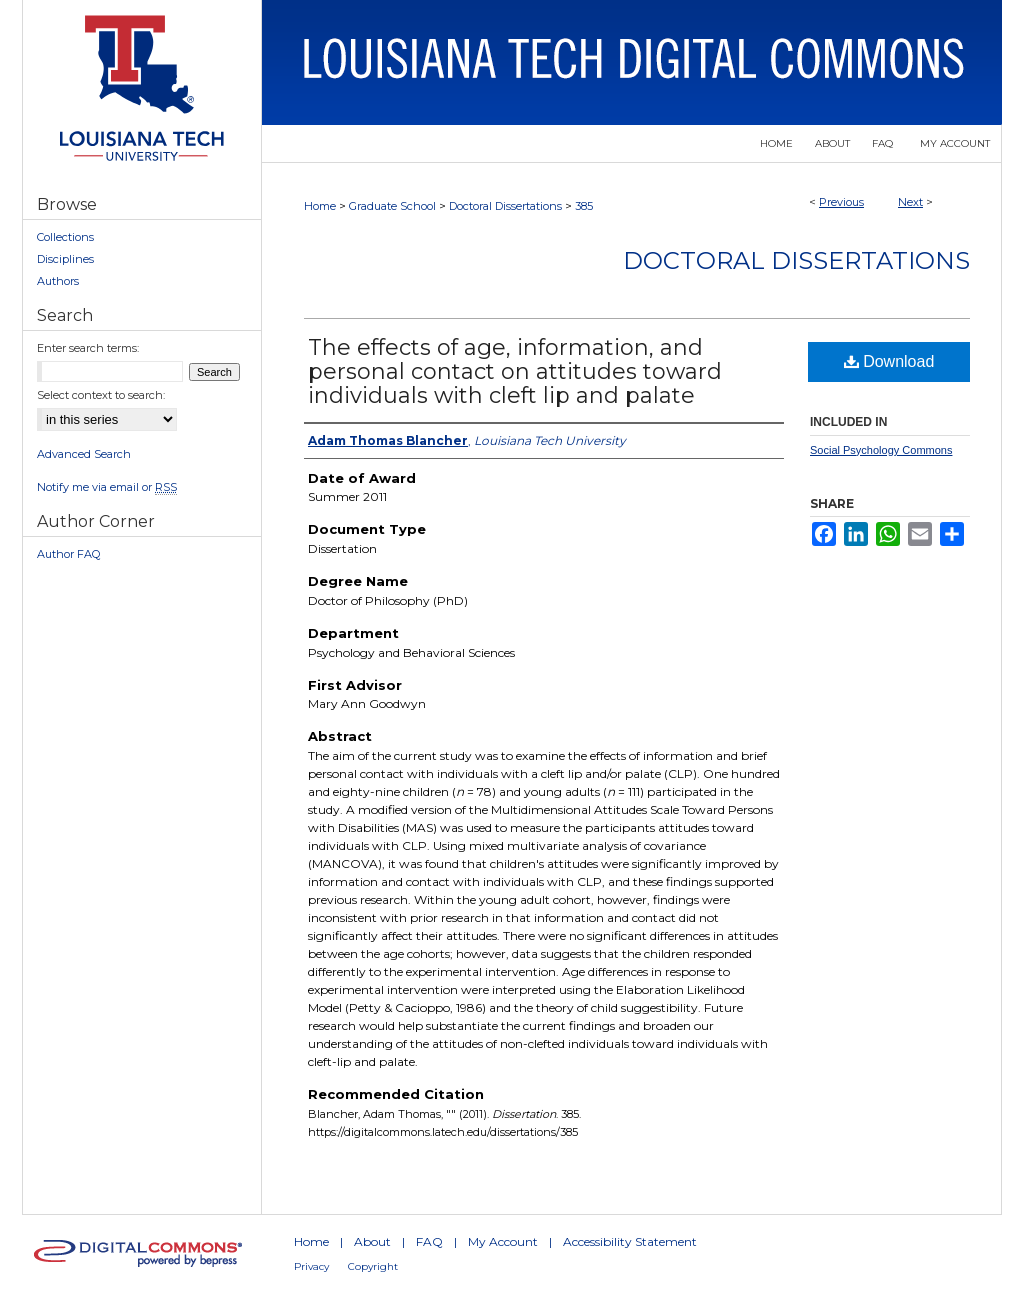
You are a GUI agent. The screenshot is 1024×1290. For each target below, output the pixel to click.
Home (320, 206)
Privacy (311, 1266)
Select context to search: (101, 395)
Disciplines (65, 259)
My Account (503, 1241)
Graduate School (392, 206)
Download (889, 361)
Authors (58, 281)
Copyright (373, 1266)
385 (584, 206)
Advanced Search (84, 454)
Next (910, 202)
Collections (65, 237)
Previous (841, 202)
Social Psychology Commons (881, 450)
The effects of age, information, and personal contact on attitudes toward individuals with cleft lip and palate (515, 371)
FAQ (429, 1241)
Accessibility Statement (630, 1241)
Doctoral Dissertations (505, 206)
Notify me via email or (107, 487)
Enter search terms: (88, 348)
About (372, 1241)
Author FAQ (68, 554)
